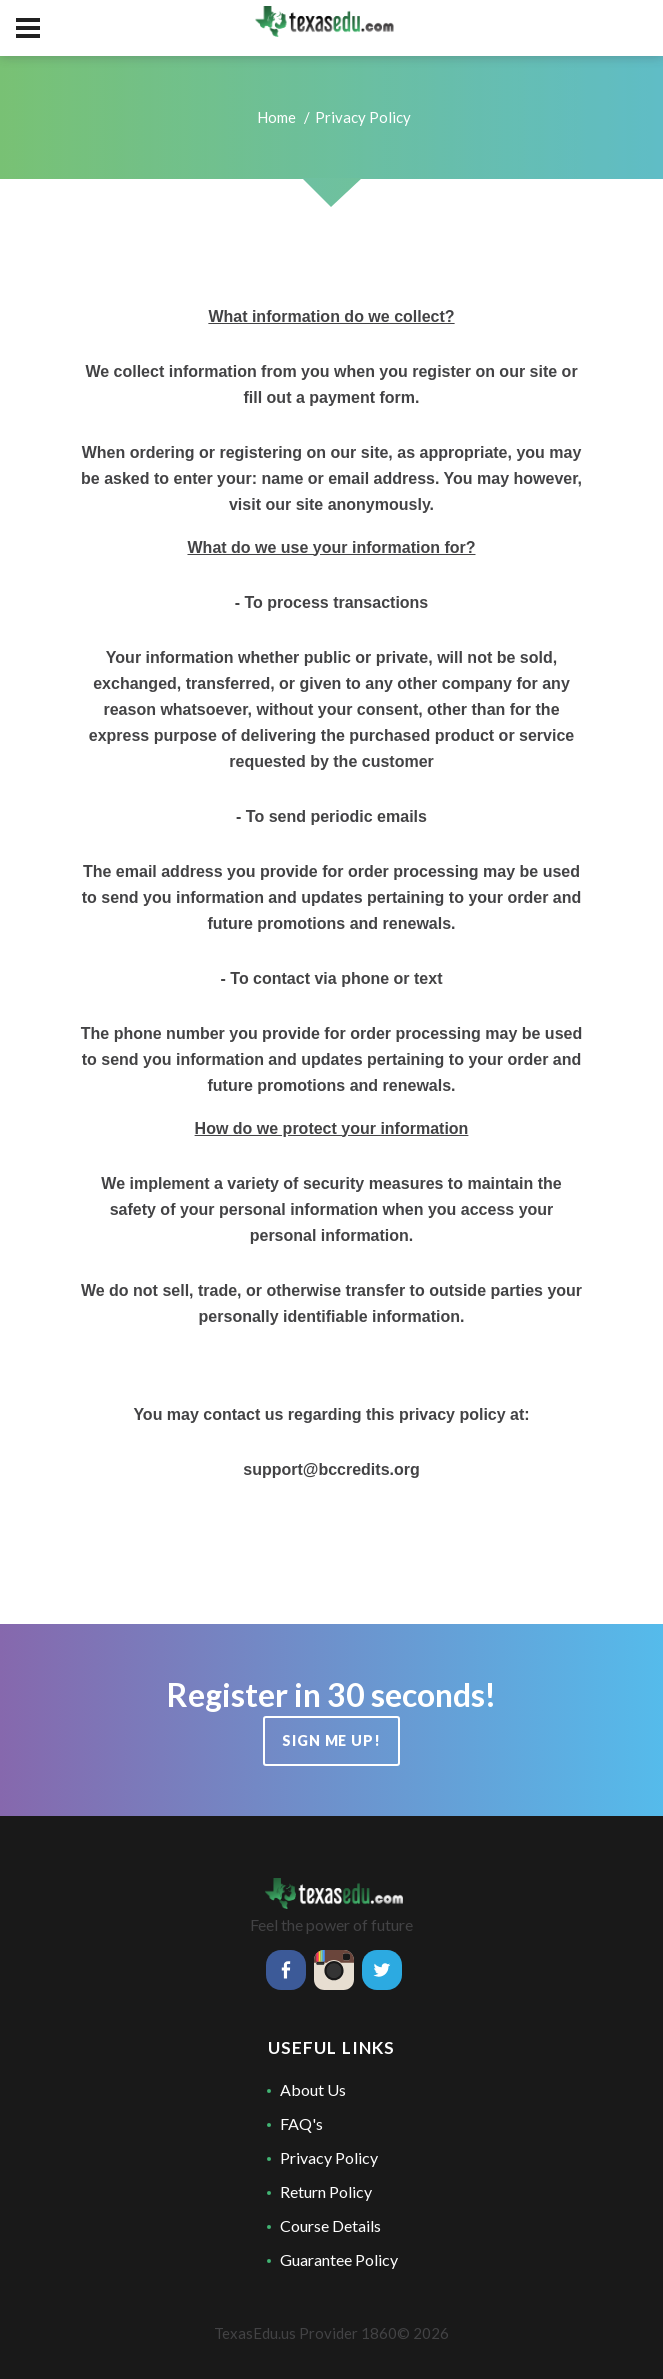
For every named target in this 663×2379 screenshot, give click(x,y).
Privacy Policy (329, 2157)
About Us (313, 2089)
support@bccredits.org (331, 1469)
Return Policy (326, 2191)
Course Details (330, 2225)
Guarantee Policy (339, 2259)
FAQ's (301, 2123)
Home (276, 117)
